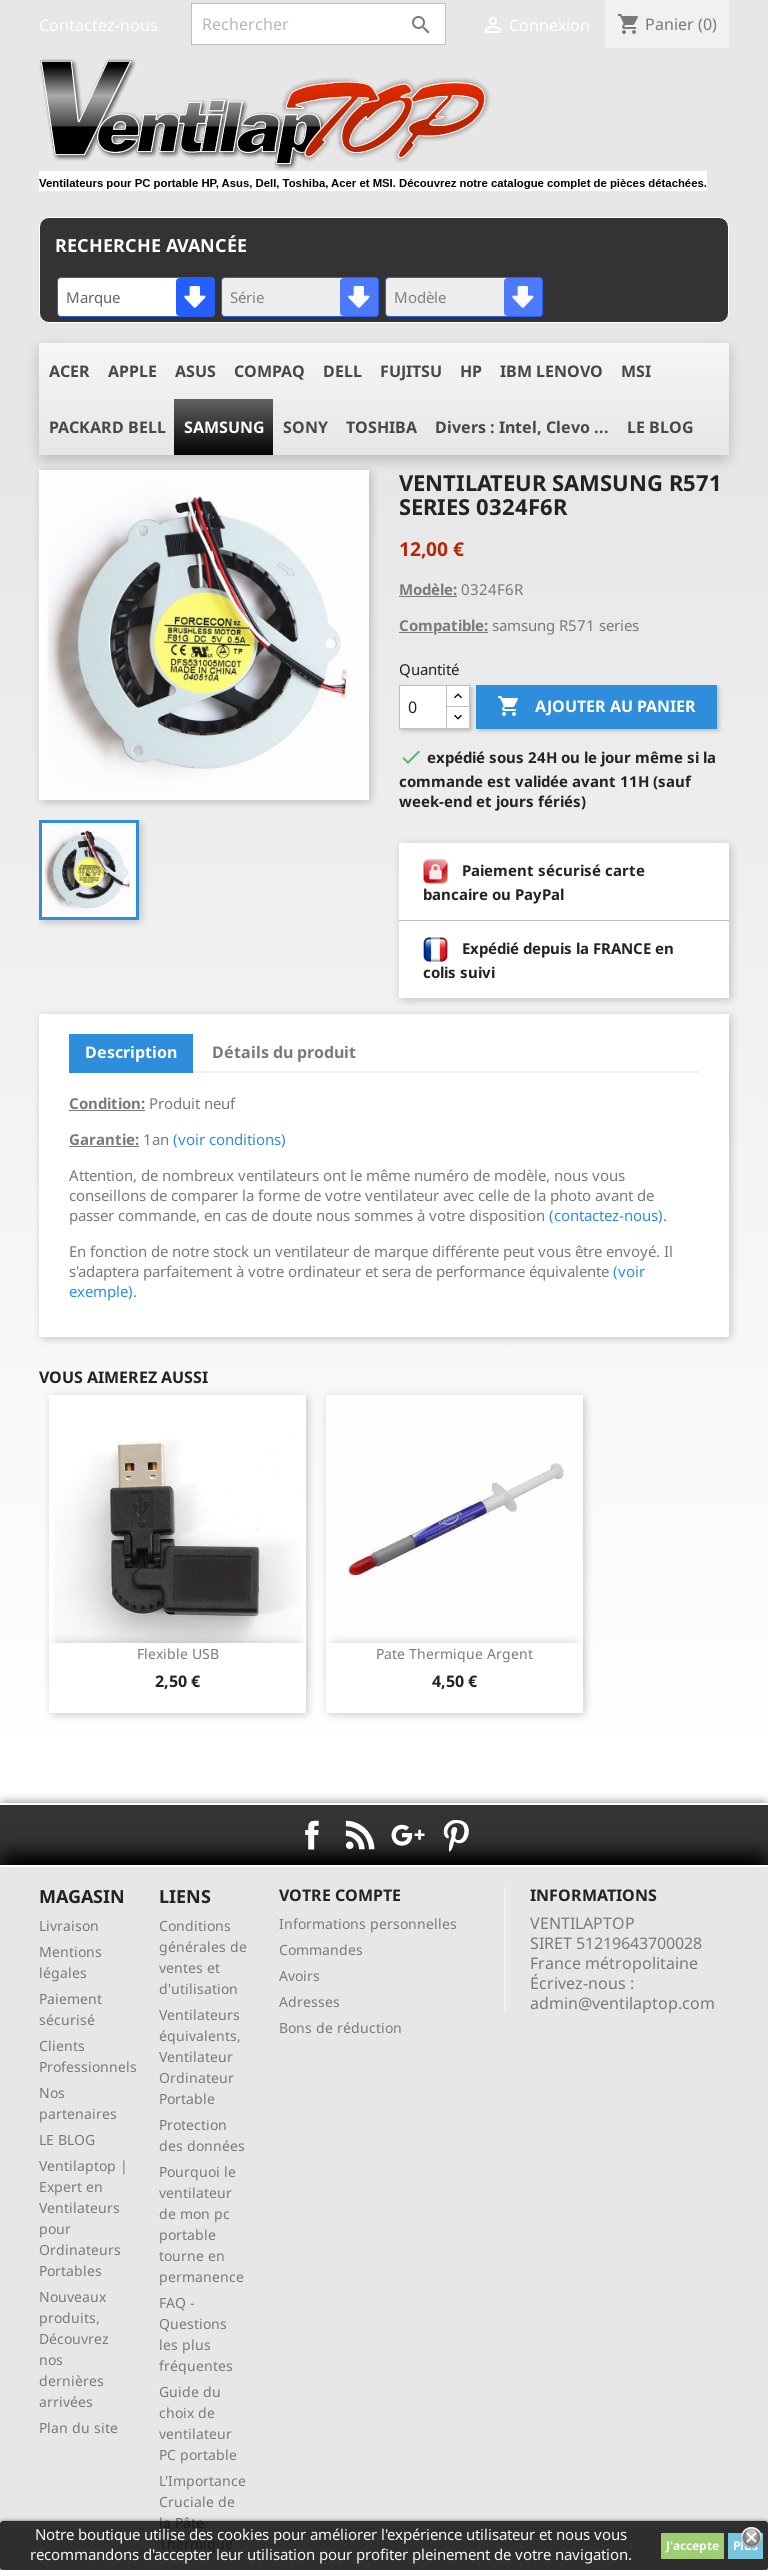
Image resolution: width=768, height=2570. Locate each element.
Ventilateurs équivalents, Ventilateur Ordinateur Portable (200, 2056)
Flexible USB (178, 1653)
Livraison (69, 1925)
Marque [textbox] (93, 297)
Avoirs (299, 1975)
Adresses (309, 2001)
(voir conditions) (229, 1139)
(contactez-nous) (606, 1215)
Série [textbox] (247, 297)
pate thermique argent (454, 1653)
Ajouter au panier (596, 707)
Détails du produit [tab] (284, 1052)
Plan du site (78, 2427)
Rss (360, 1835)
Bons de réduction (340, 2027)
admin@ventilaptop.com (622, 2003)
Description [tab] (131, 1052)
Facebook (312, 1835)
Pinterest (456, 1835)
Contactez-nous (98, 25)
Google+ (408, 1835)
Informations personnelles (368, 1923)
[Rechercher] (318, 24)
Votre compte (340, 1895)
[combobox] (136, 297)
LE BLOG (67, 2139)
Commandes (321, 1949)
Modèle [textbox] (420, 297)
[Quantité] (423, 707)
